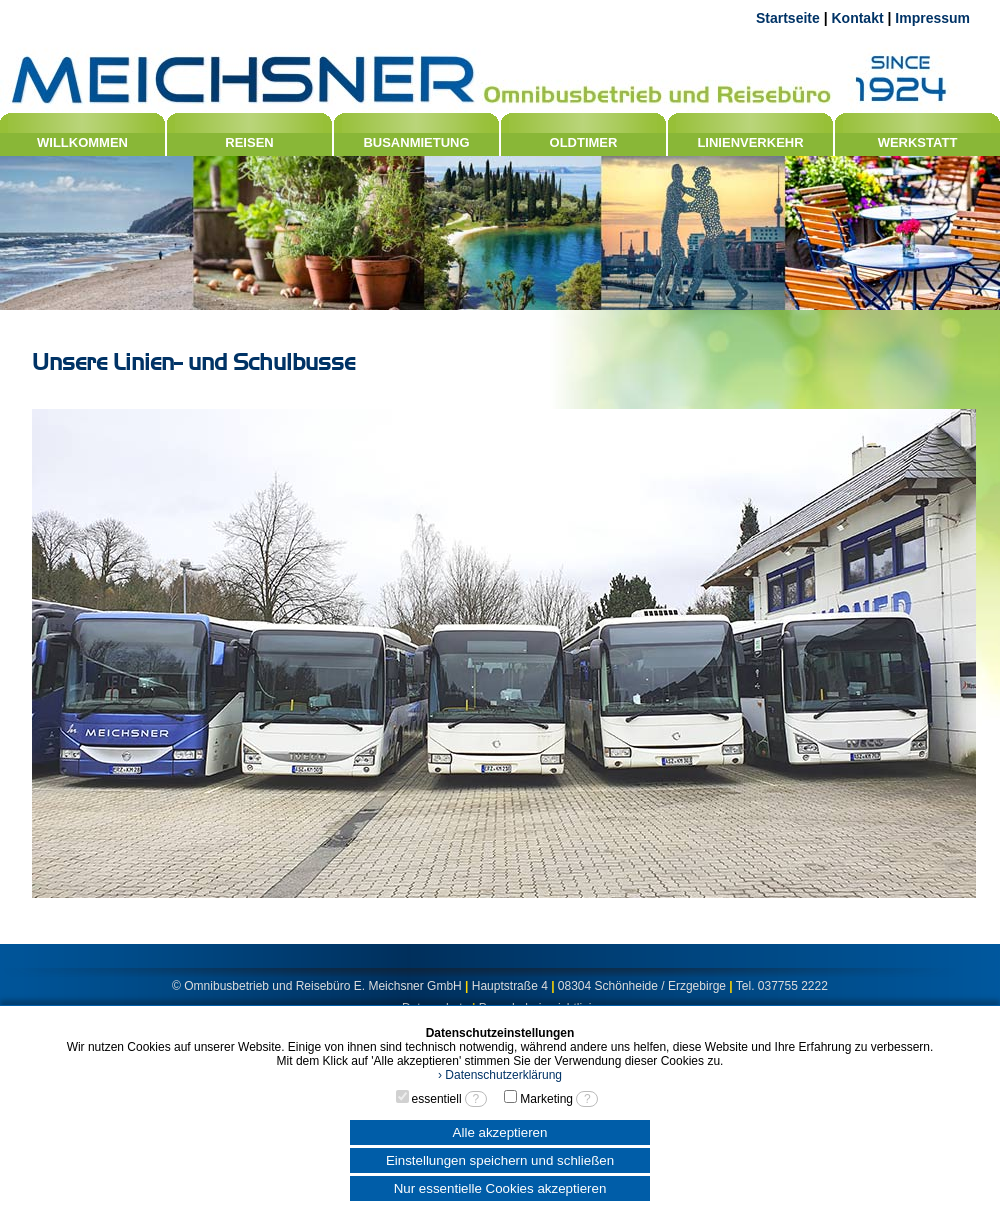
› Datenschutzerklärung (500, 1075)
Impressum (932, 18)
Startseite (788, 18)
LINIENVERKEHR (750, 142)
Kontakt (857, 18)
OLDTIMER (584, 142)
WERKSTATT (918, 142)
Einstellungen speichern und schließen (500, 1160)
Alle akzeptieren (500, 1132)
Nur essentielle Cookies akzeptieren (500, 1188)
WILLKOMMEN (82, 142)
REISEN (249, 142)
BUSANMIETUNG (416, 142)
